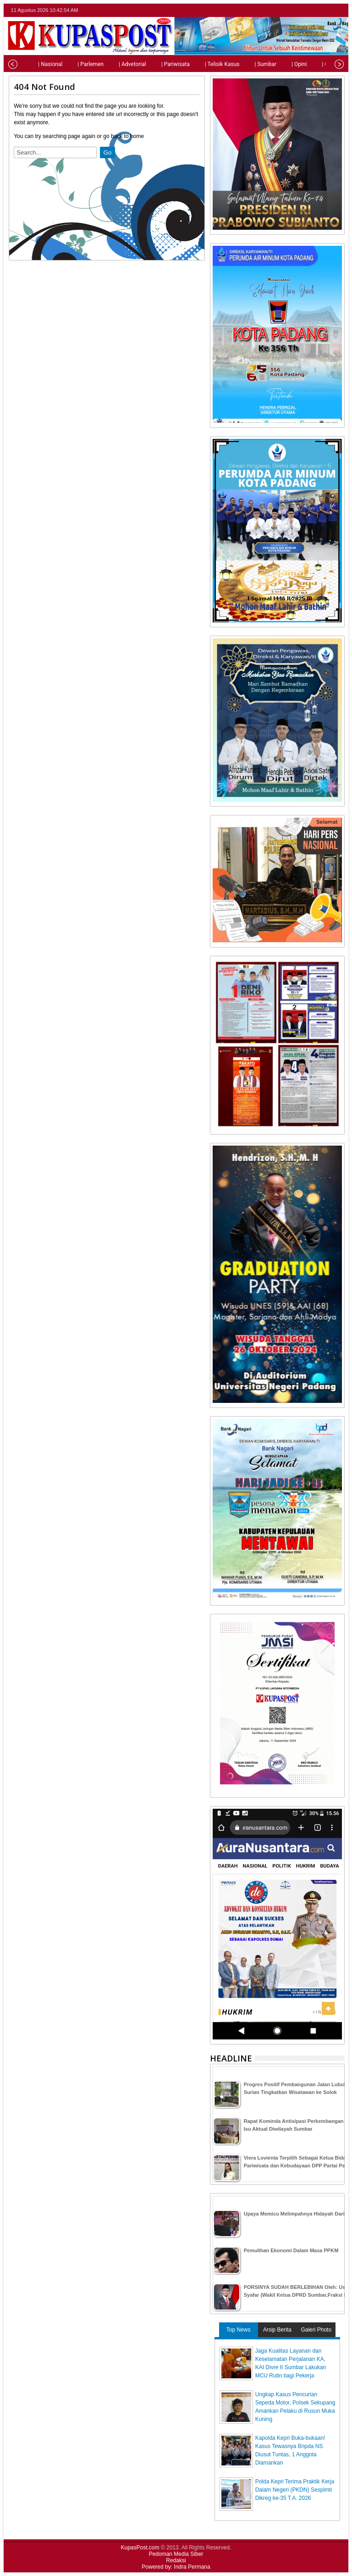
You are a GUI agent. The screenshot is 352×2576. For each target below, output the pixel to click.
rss (339, 10)
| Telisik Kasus (205, 64)
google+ (327, 10)
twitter (303, 10)
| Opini (282, 64)
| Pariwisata (158, 64)
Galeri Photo (316, 2330)
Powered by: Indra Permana (176, 2567)
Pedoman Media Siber (176, 2554)
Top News (238, 2330)
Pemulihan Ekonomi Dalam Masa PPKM (291, 2250)
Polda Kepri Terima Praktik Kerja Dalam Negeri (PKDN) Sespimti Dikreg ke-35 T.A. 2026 (295, 2489)
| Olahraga (317, 64)
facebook (315, 10)
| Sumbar (248, 64)
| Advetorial (115, 64)
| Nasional (33, 64)
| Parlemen (73, 64)
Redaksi (176, 2560)
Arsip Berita (277, 2330)
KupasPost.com (140, 2547)
